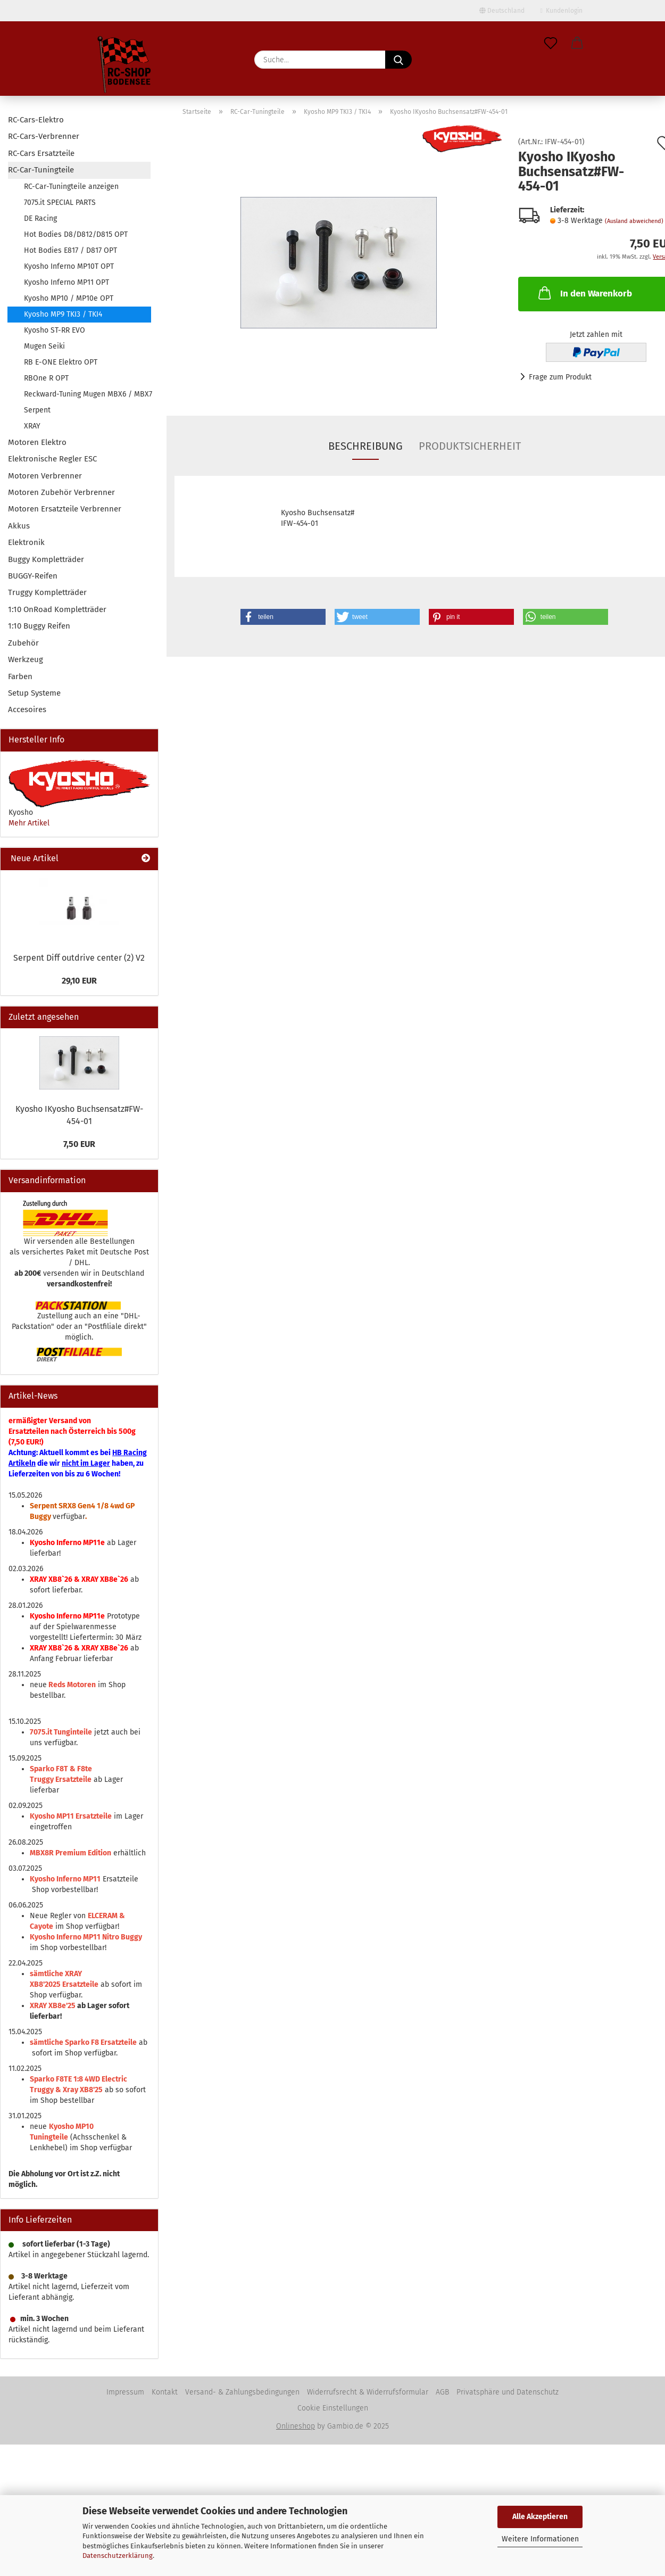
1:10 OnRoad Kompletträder (57, 609)
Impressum (125, 2392)
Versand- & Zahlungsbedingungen (242, 2392)
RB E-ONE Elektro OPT (60, 362)
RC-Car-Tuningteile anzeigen (71, 186)
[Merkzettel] (550, 43)
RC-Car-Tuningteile (41, 170)
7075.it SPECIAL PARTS (60, 202)
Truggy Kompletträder (47, 592)
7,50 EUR (79, 1144)
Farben (20, 676)
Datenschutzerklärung (117, 2556)
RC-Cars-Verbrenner (43, 136)
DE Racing (40, 218)
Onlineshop (295, 2426)
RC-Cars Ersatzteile (41, 153)
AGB (442, 2392)
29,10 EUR (79, 981)
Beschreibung (365, 446)
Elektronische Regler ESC (52, 459)
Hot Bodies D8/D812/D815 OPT (76, 234)
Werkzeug (25, 659)
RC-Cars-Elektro (36, 120)
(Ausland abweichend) (634, 221)
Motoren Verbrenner (45, 476)
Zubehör (23, 643)
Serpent (37, 410)
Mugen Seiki (44, 346)
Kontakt (165, 2392)
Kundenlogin (562, 10)
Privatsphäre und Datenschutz (507, 2392)
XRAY (32, 426)
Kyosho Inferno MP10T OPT (69, 266)
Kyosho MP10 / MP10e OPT (68, 298)
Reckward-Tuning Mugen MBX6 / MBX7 (87, 394)
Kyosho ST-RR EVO (54, 330)
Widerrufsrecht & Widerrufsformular (367, 2392)
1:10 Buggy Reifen (39, 626)
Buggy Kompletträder (46, 559)
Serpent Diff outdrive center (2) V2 (79, 958)
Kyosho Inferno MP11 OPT (66, 282)
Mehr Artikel (29, 823)
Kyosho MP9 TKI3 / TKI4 (63, 314)
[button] (577, 43)
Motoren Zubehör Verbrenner (61, 492)
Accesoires (27, 709)
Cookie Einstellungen (332, 2408)
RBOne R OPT (46, 378)
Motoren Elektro (37, 442)
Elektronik (26, 542)
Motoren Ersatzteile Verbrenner (64, 509)
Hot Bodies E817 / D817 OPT (70, 250)
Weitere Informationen (540, 2539)
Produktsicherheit (470, 446)
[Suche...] (398, 60)
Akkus (19, 526)
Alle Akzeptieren (540, 2516)
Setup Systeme (34, 693)
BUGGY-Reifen (32, 576)
